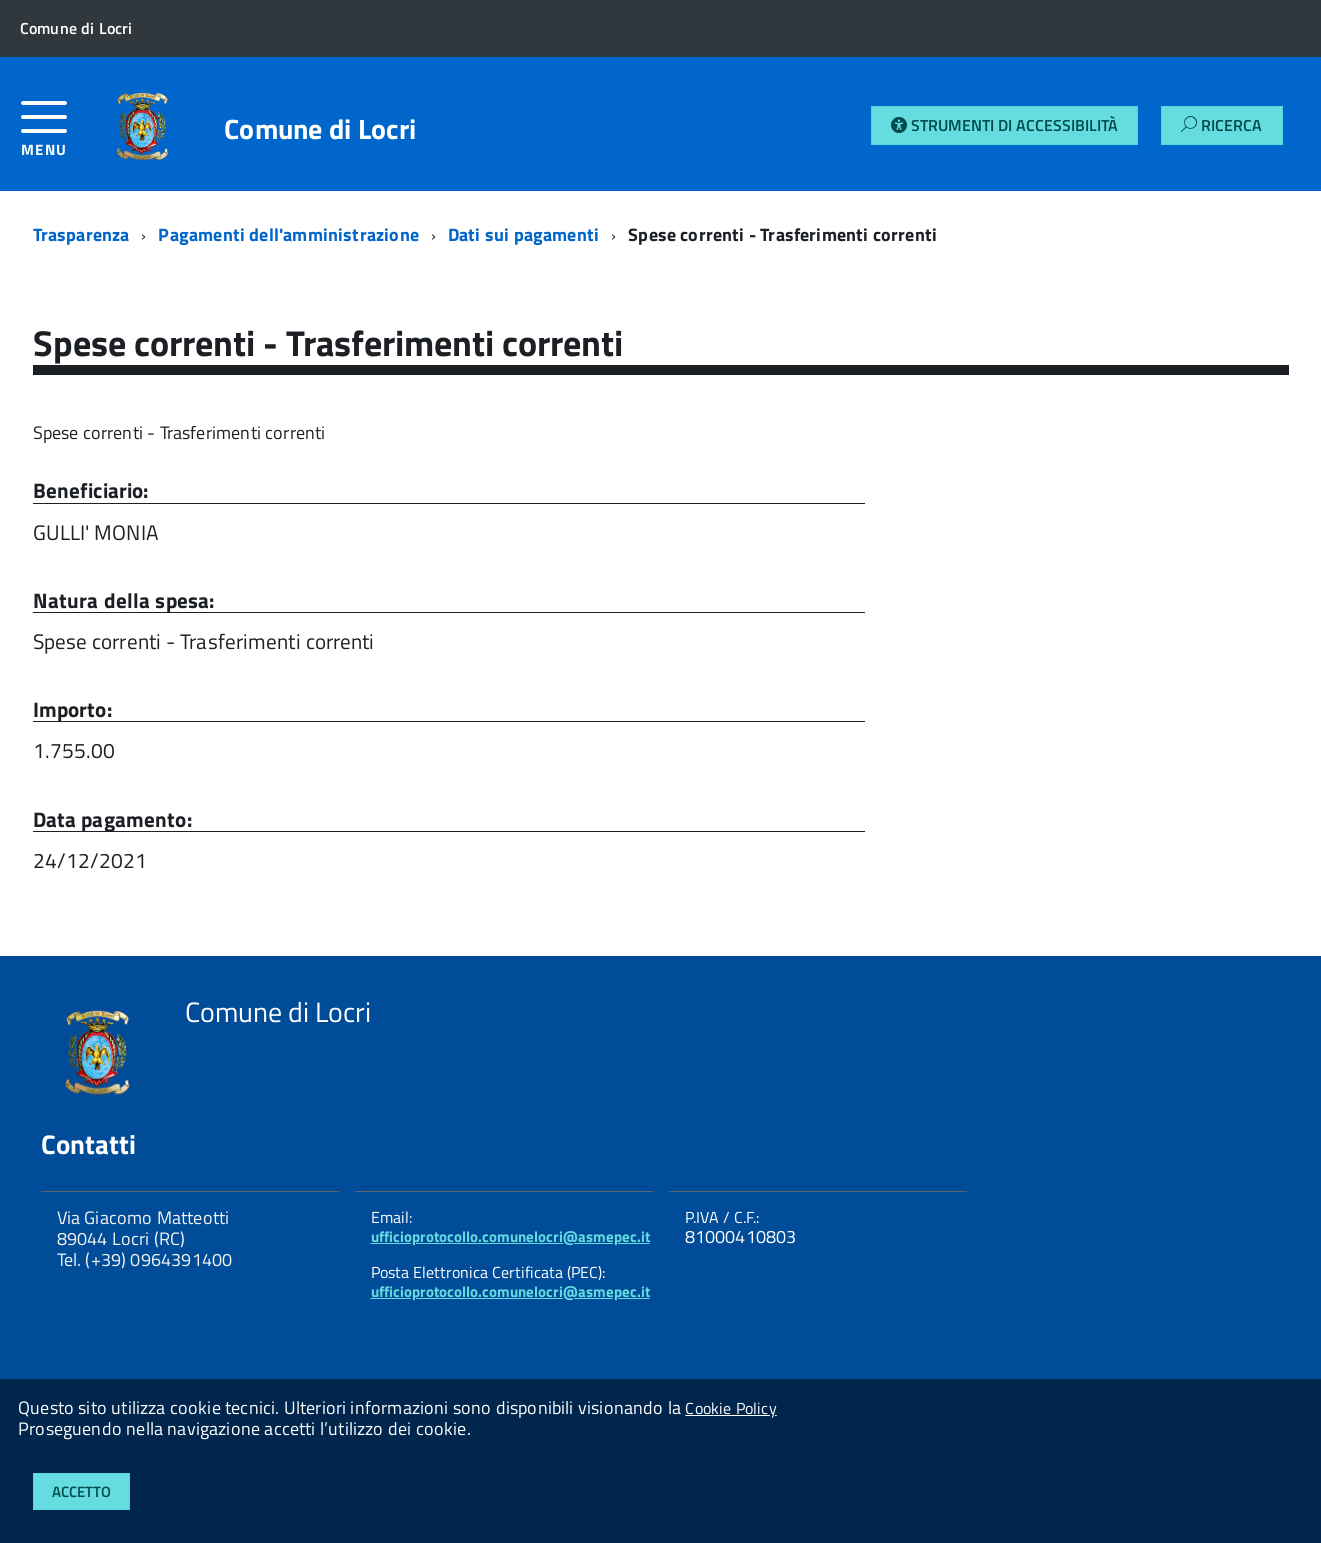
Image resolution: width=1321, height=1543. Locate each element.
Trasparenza (81, 234)
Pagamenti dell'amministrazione (288, 234)
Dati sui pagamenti (523, 234)
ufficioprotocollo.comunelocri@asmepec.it (510, 1236)
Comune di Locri (320, 129)
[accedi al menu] (59, 136)
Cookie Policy (730, 1408)
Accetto (81, 1491)
